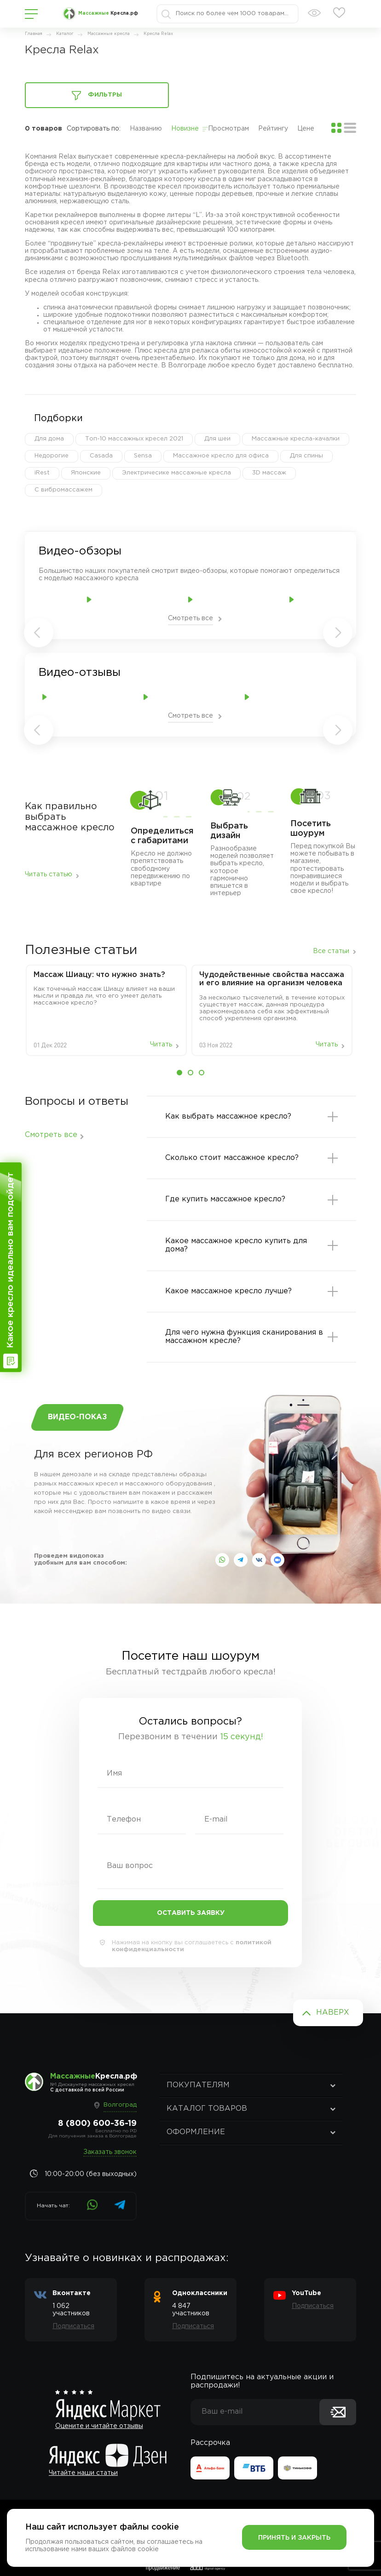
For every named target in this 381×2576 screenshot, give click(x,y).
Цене (305, 128)
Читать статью (48, 874)
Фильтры (97, 95)
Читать (161, 1044)
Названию (146, 128)
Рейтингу (273, 128)
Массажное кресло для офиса (221, 455)
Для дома (49, 438)
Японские (86, 472)
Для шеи (217, 438)
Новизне (185, 128)
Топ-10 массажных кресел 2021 (134, 438)
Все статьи (331, 951)
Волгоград (120, 2105)
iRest (42, 472)
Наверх (332, 2012)
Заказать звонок (110, 2152)
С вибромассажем (63, 489)
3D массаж (269, 472)
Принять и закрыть (294, 2538)
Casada (101, 455)
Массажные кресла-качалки (296, 438)
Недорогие (52, 455)
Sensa (143, 455)
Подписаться (73, 2326)
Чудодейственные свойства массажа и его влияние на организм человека (271, 979)
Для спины (306, 455)
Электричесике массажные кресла (176, 472)
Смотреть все (190, 618)
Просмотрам (228, 128)
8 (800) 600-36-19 (97, 2123)
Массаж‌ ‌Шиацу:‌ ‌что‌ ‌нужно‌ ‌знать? (99, 974)
